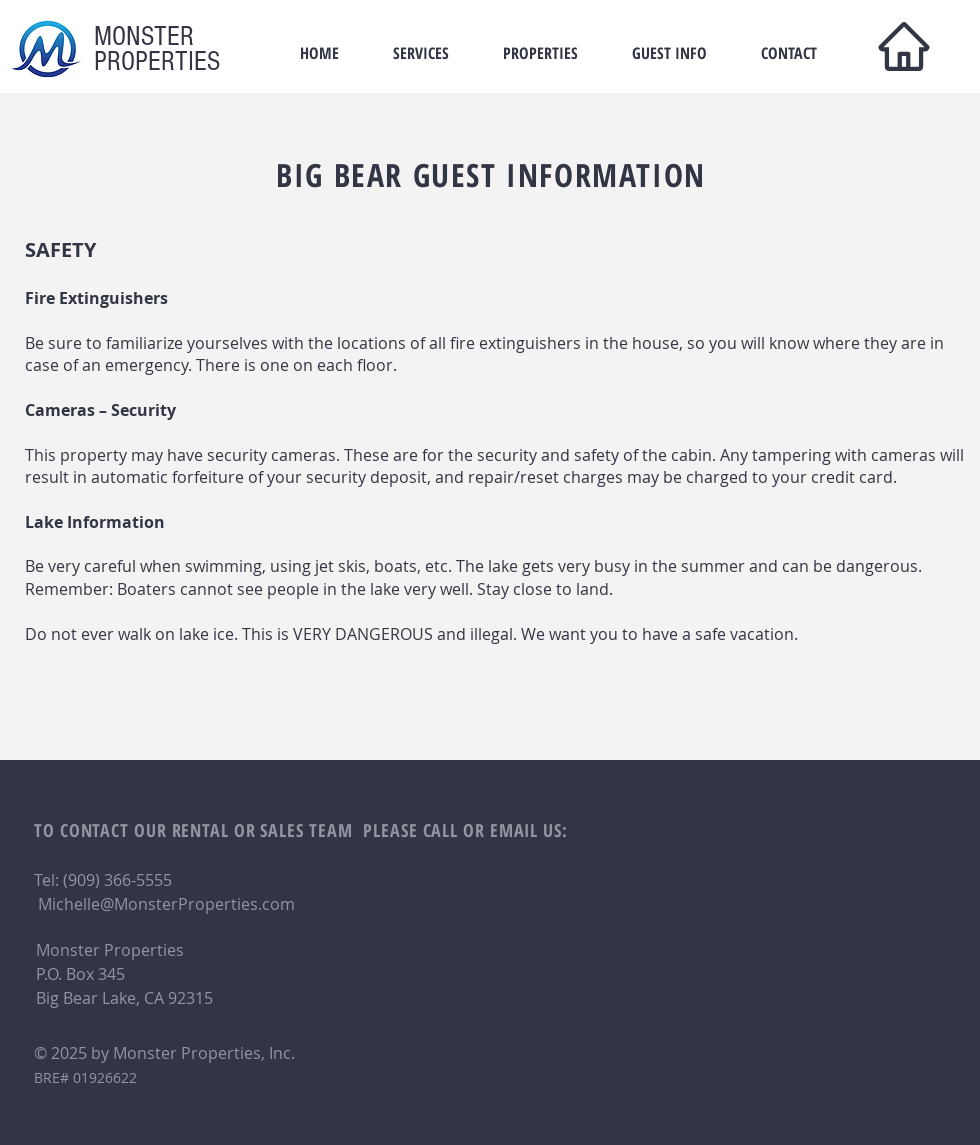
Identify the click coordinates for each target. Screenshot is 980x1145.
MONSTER (144, 36)
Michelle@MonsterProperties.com (166, 904)
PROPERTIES (157, 61)
